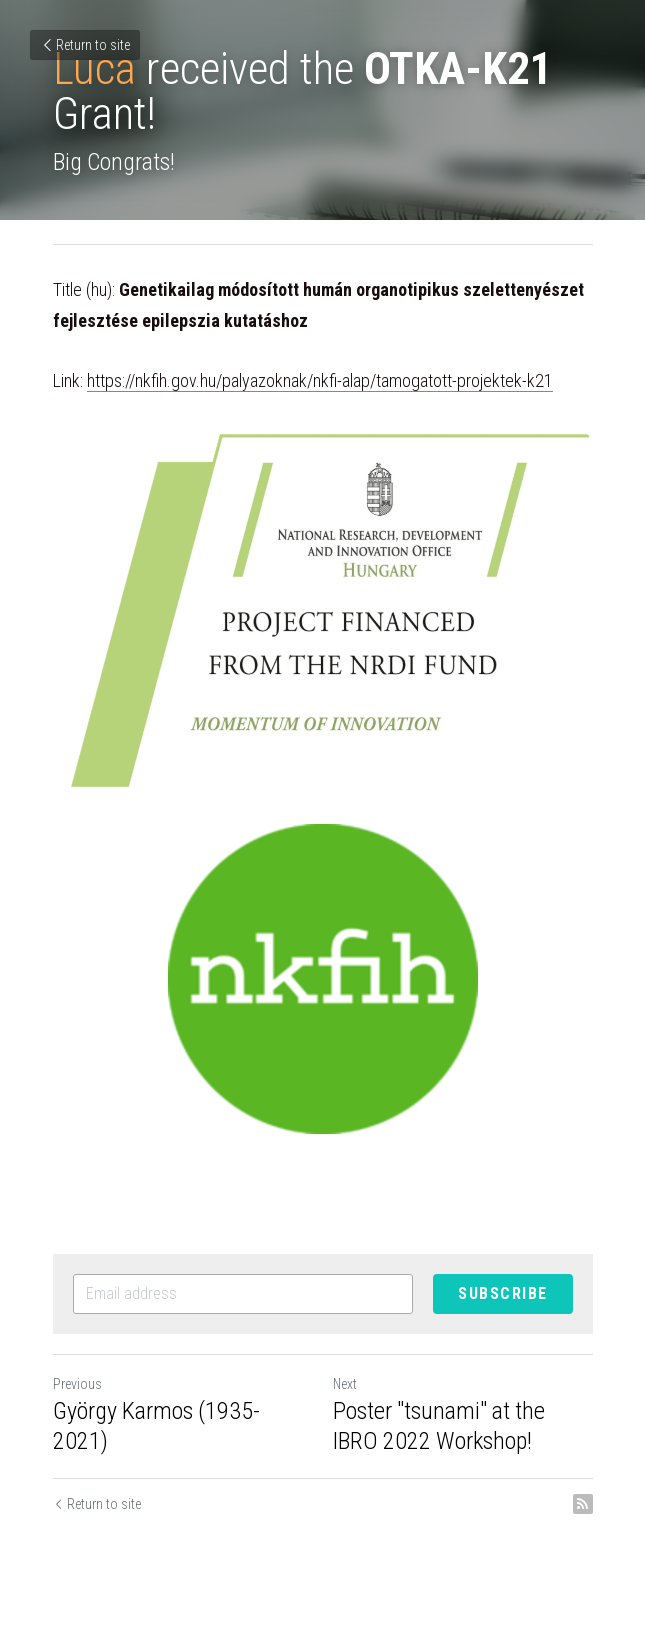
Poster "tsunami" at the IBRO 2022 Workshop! (439, 1426)
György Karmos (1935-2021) (156, 1426)
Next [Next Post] (345, 1384)
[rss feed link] (583, 1504)
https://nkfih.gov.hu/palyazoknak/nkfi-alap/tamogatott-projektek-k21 (320, 380)
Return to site (85, 45)
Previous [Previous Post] (77, 1384)
